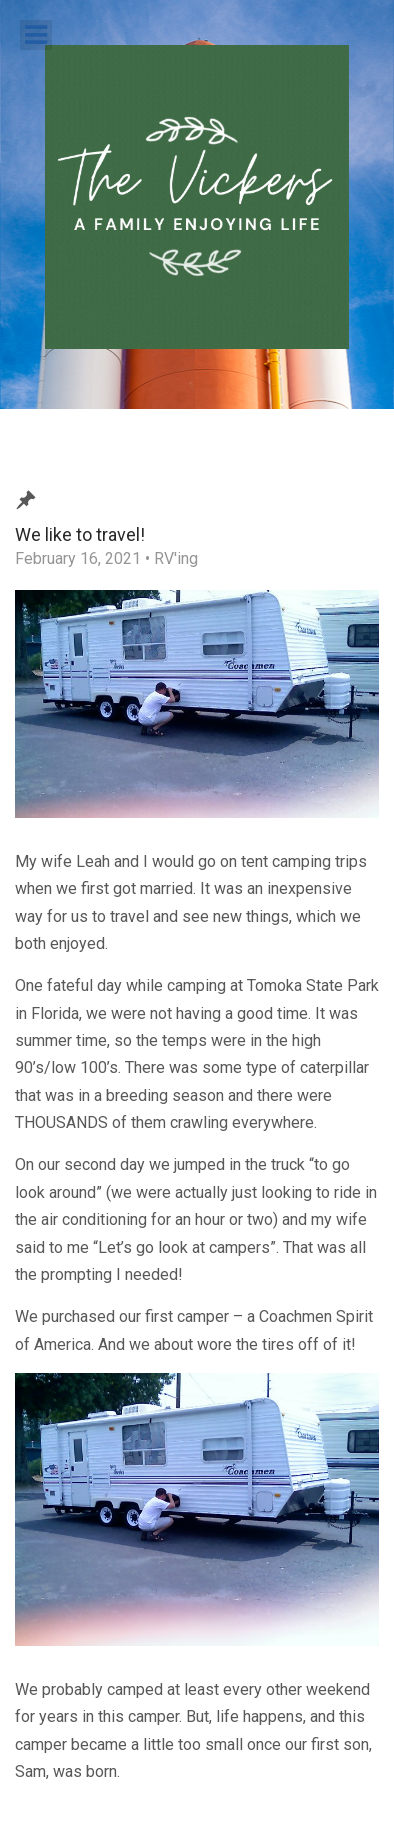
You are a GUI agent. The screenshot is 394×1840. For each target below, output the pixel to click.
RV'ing (176, 558)
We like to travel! (80, 534)
